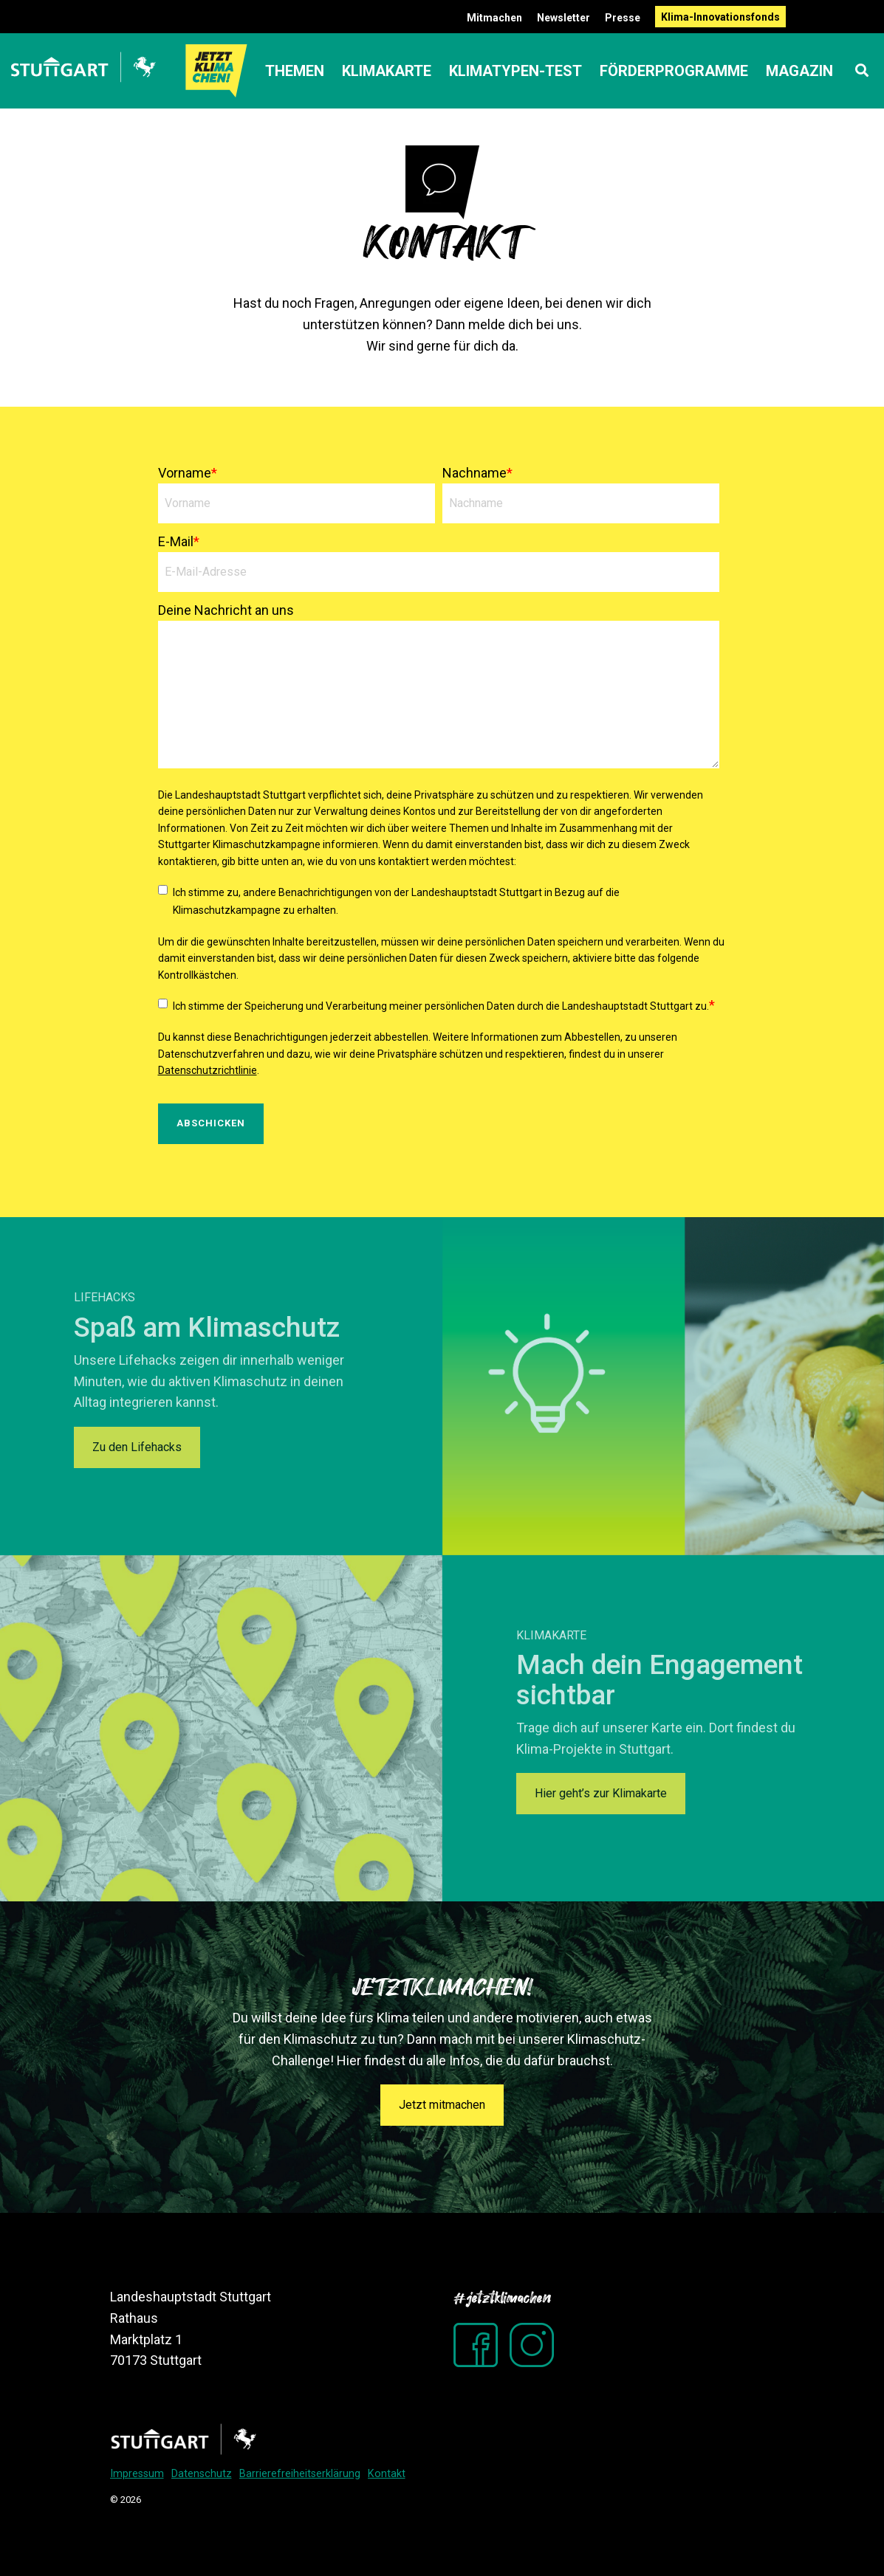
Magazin (799, 71)
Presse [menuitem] (622, 18)
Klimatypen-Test (515, 71)
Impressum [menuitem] (137, 2473)
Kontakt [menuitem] (386, 2473)
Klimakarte (386, 71)
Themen (294, 71)
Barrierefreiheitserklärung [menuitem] (299, 2473)
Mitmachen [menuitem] (494, 18)
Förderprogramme (674, 71)
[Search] (862, 71)
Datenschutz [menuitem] (201, 2473)
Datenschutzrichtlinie (207, 1070)
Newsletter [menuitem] (563, 18)
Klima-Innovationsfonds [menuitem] (720, 17)
